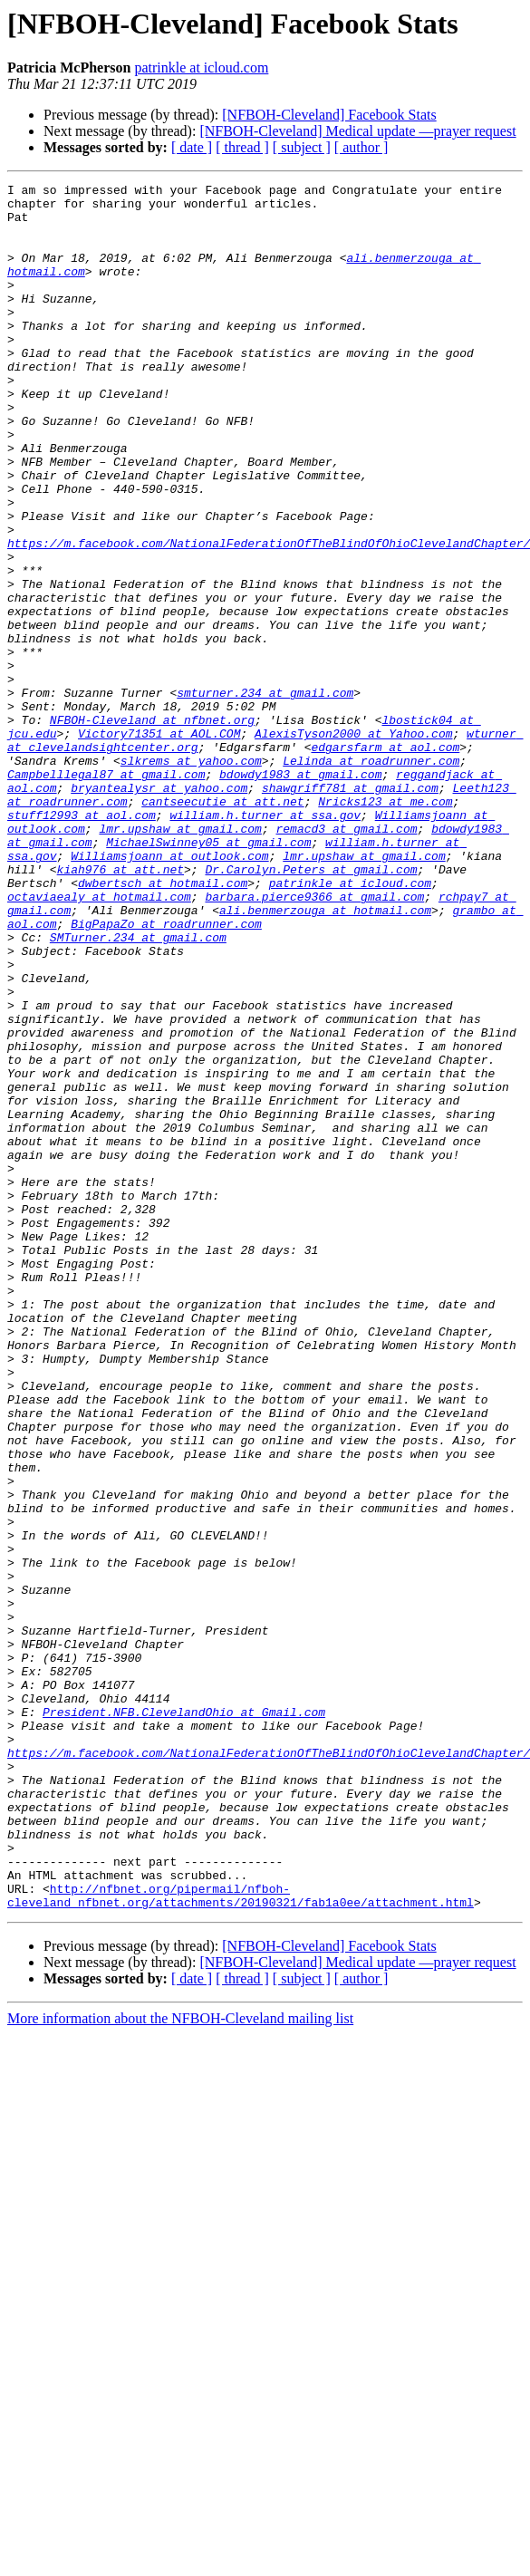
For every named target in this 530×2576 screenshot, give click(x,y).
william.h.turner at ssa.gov (265, 942)
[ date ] (191, 147)
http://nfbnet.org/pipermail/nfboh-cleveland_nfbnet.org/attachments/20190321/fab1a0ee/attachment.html (240, 2239)
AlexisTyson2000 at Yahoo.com (353, 844)
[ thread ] (242, 147)
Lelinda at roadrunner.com (371, 877)
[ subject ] (302, 147)
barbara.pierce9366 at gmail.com (314, 1040)
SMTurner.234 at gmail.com (138, 1089)
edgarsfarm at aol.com (385, 861)
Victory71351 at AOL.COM (159, 844)
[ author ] (361, 147)
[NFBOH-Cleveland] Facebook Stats (329, 114)
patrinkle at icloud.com (201, 67)
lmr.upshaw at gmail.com (180, 958)
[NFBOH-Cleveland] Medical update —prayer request (357, 131)
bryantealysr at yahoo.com (159, 910)
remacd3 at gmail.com (346, 958)
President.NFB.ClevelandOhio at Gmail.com (184, 2019)
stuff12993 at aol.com (81, 942)
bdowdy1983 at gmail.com (300, 893)
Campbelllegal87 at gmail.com (106, 893)
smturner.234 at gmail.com (265, 795)
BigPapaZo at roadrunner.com (166, 1073)
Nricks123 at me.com (385, 926)
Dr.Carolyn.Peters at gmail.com (311, 1007)
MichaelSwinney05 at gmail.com (208, 975)
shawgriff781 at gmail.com (350, 910)
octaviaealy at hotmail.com (99, 1040)
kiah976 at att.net (120, 1007)
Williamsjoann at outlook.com (169, 991)
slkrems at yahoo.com (191, 877)
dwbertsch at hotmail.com (162, 1024)
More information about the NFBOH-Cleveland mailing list (180, 2363)
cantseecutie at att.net (222, 926)
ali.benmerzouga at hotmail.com (325, 1056)
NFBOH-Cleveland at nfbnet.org (152, 828)
